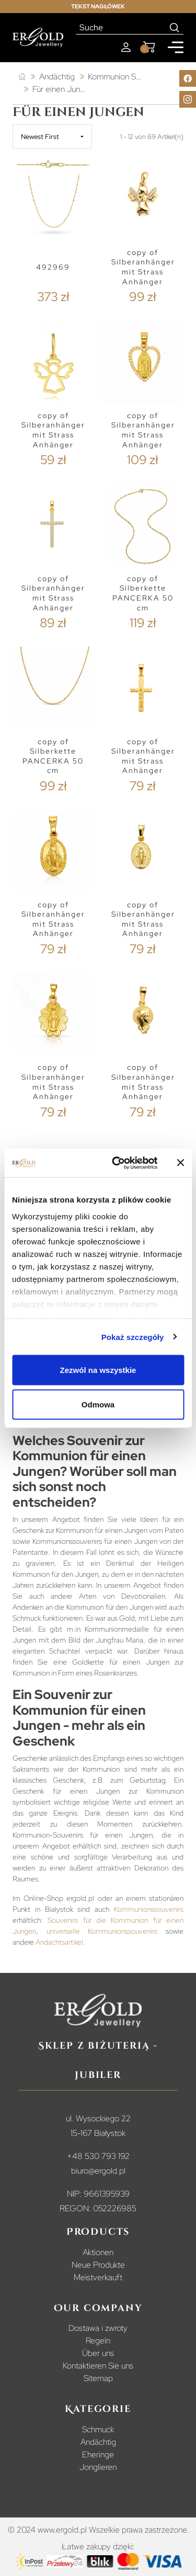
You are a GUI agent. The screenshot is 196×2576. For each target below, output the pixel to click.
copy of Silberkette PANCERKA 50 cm (143, 593)
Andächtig (98, 2441)
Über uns (98, 2353)
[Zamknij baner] (180, 1162)
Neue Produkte (98, 2264)
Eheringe (98, 2454)
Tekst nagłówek (98, 6)
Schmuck (98, 2429)
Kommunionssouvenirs (148, 1909)
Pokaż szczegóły (132, 1336)
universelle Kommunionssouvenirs (102, 1931)
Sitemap (98, 2378)
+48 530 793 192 (98, 2156)
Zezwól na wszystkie (98, 1370)
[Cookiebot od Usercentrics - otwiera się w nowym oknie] (116, 1163)
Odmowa (98, 1404)
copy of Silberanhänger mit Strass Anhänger (143, 267)
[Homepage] (38, 37)
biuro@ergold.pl (98, 2170)
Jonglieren (98, 2467)
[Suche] (121, 27)
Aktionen (98, 2252)
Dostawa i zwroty (98, 2328)
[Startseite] (22, 77)
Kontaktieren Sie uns (98, 2365)
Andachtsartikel (59, 1942)
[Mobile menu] (175, 47)
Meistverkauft (98, 2277)
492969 (53, 267)
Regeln (98, 2340)
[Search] (174, 27)
